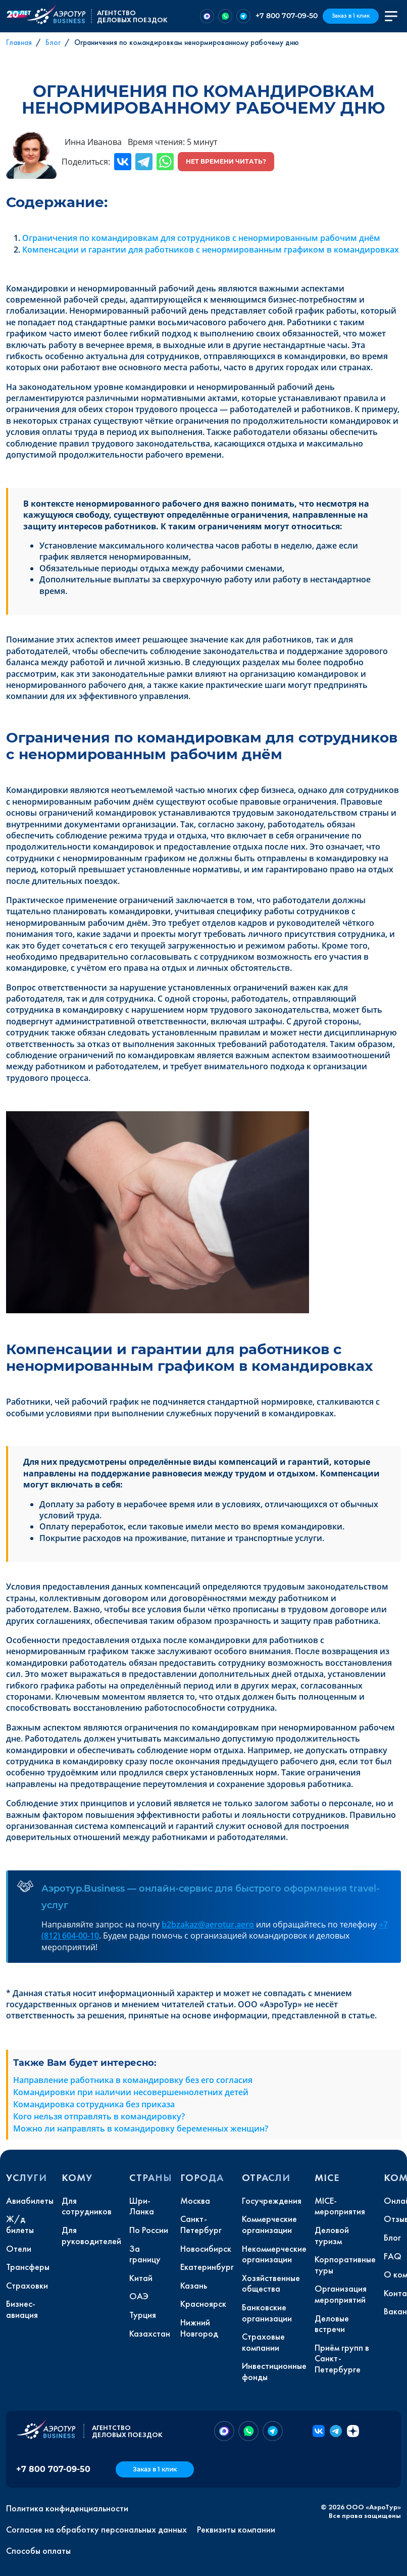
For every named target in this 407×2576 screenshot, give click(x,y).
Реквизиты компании (236, 2529)
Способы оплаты (38, 2550)
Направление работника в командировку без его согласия (132, 2080)
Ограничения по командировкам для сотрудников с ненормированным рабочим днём (201, 237)
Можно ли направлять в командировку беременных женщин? (140, 2128)
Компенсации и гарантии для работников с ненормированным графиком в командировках (210, 249)
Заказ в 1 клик (351, 16)
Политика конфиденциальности (67, 2508)
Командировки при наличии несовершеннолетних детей (130, 2092)
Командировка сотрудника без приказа (94, 2104)
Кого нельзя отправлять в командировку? (99, 2116)
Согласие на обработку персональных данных (96, 2529)
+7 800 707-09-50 (287, 15)
